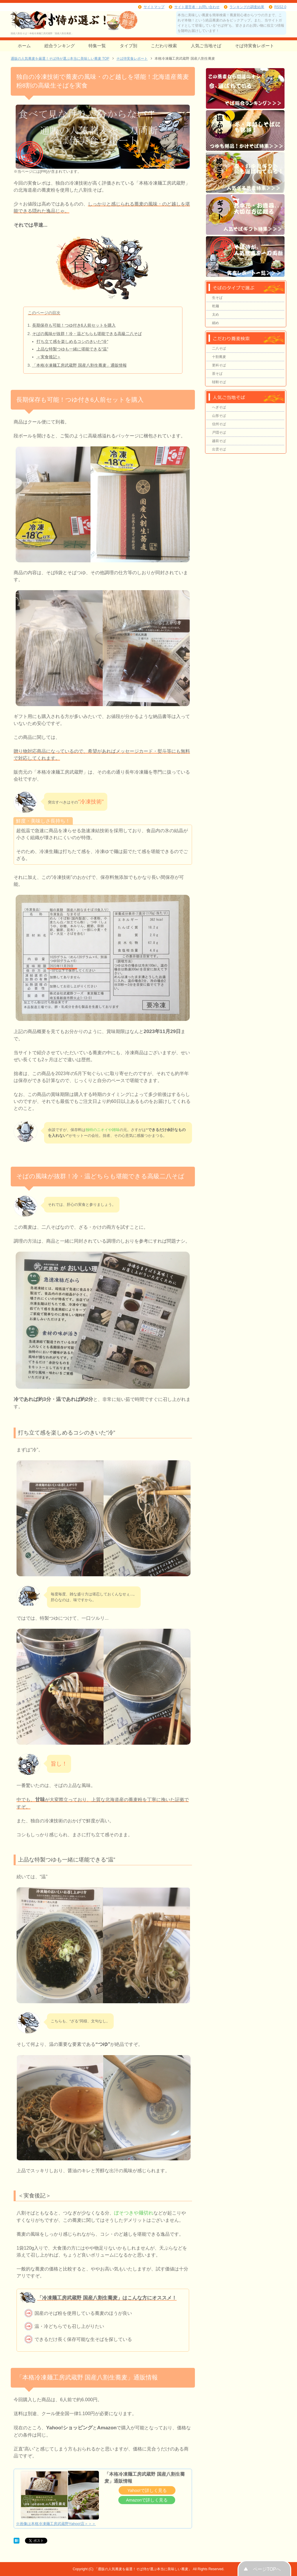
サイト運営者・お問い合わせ (197, 7)
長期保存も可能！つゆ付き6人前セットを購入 (74, 325)
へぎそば (219, 407)
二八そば (219, 348)
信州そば (219, 424)
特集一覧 (97, 45)
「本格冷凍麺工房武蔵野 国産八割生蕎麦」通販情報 (79, 365)
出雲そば (219, 449)
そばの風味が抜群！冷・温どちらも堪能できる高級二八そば (87, 333)
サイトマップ (154, 7)
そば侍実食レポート (254, 45)
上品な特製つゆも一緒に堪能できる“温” (72, 349)
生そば (217, 298)
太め (215, 314)
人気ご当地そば (206, 45)
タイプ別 (128, 45)
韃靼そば (219, 382)
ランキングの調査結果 (246, 7)
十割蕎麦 (219, 357)
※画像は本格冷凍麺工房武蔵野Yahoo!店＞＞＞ (56, 2524)
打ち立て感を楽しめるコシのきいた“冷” (72, 341)
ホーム (24, 45)
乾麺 (215, 306)
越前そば (219, 441)
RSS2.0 (280, 7)
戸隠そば (219, 432)
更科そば (219, 365)
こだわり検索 (164, 45)
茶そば (217, 374)
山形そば (219, 416)
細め (215, 323)
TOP (60, 59)
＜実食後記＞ (49, 357)
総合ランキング (59, 45)
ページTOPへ (267, 2569)
